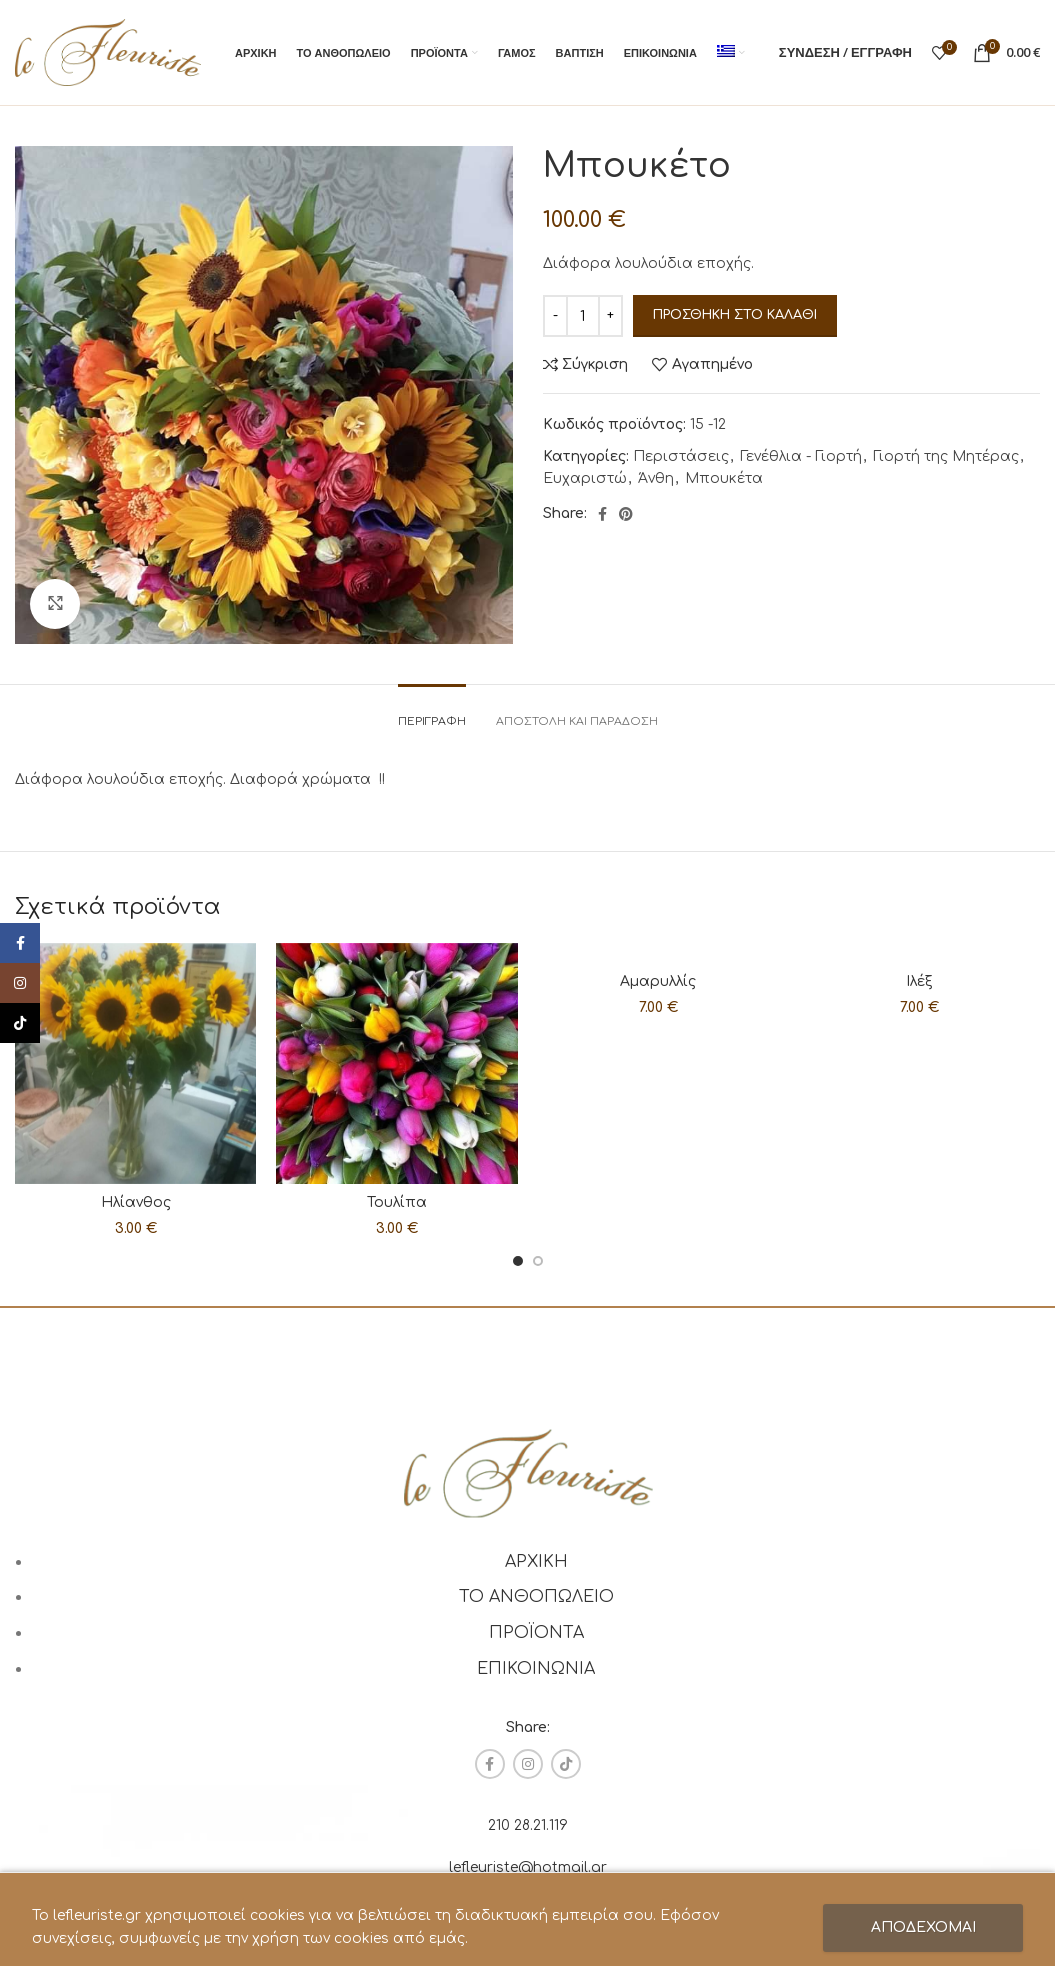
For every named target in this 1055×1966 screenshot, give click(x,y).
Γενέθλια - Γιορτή (801, 456)
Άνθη (656, 478)
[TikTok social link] (566, 1764)
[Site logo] (108, 51)
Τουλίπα (397, 1202)
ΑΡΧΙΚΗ (536, 1562)
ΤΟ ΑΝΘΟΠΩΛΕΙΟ (536, 1597)
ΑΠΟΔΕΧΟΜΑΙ (923, 1927)
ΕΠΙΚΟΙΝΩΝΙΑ (536, 1669)
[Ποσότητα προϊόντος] (583, 316)
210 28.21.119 (528, 1825)
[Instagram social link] (528, 1764)
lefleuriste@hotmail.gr (528, 1867)
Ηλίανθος (136, 1202)
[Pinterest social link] (626, 514)
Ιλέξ (919, 981)
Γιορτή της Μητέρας (946, 456)
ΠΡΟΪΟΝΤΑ (536, 1633)
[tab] (432, 711)
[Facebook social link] (602, 514)
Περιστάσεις (681, 456)
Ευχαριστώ (585, 478)
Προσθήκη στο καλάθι (735, 315)
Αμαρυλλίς (658, 981)
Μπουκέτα (724, 478)
